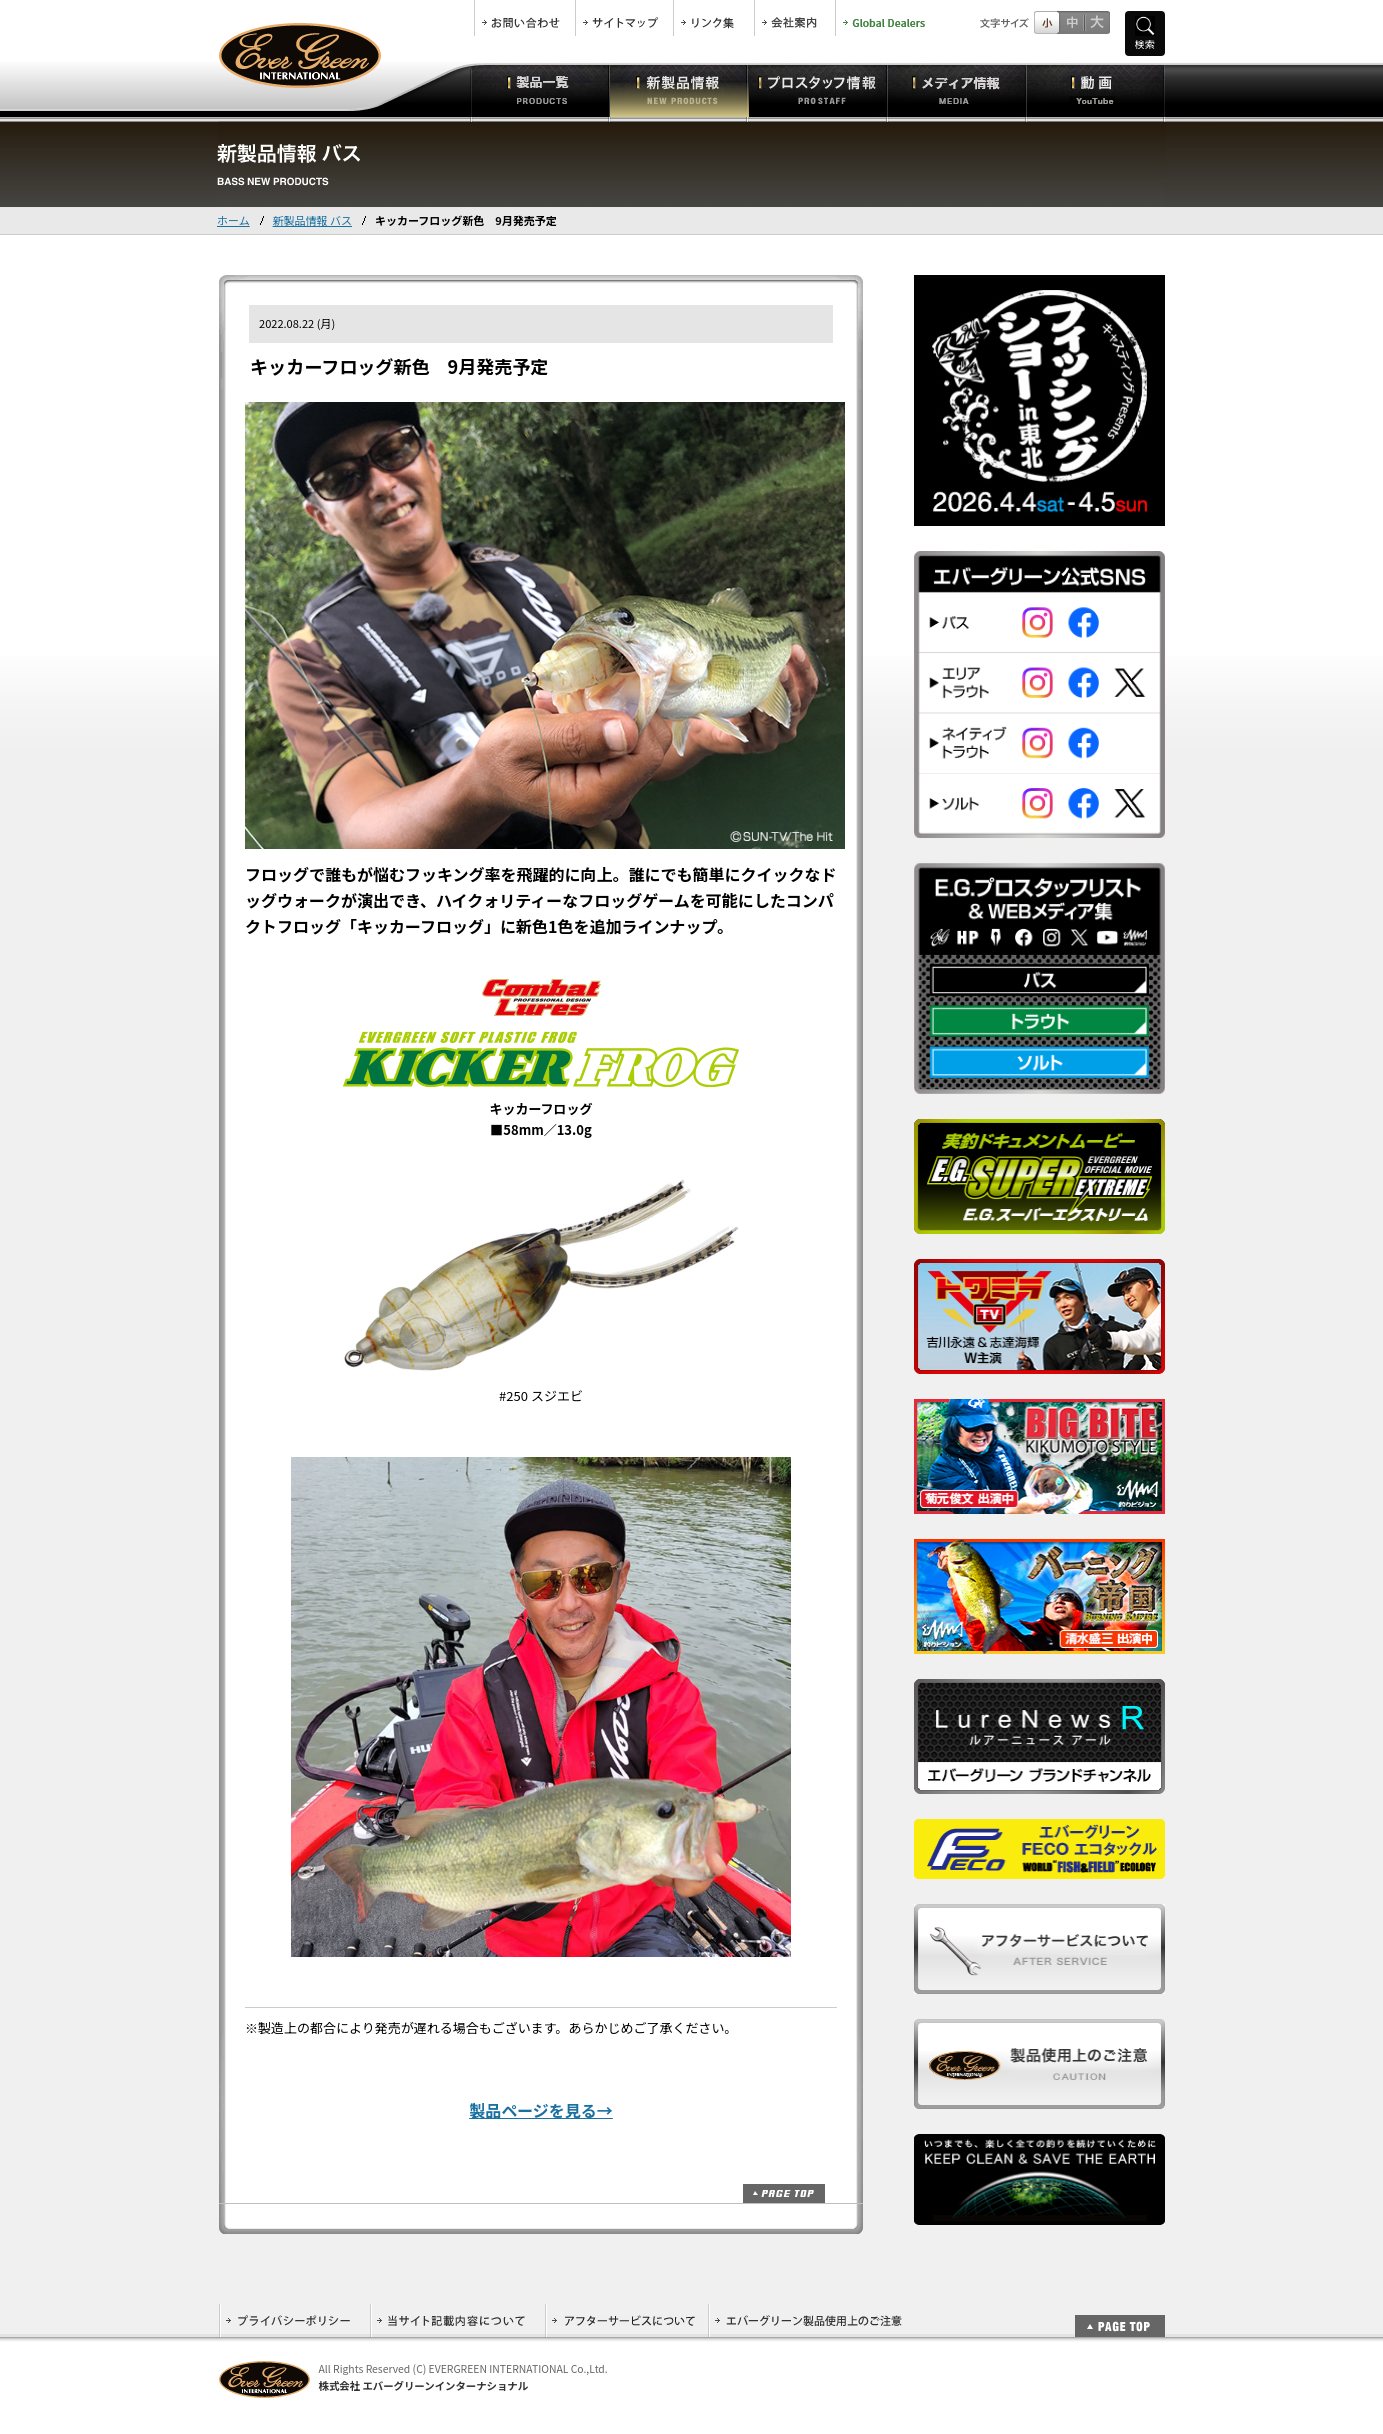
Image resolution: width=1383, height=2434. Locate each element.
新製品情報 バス (312, 220)
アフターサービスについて (626, 2320)
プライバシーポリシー (294, 2320)
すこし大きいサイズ (1071, 22)
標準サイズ (1046, 22)
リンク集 (714, 18)
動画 (1095, 90)
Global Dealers (886, 18)
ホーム (233, 220)
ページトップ (784, 2193)
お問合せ (525, 18)
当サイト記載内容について (457, 2320)
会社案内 (795, 18)
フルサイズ (1096, 22)
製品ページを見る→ (541, 2110)
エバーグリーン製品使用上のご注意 (808, 2320)
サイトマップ (624, 18)
